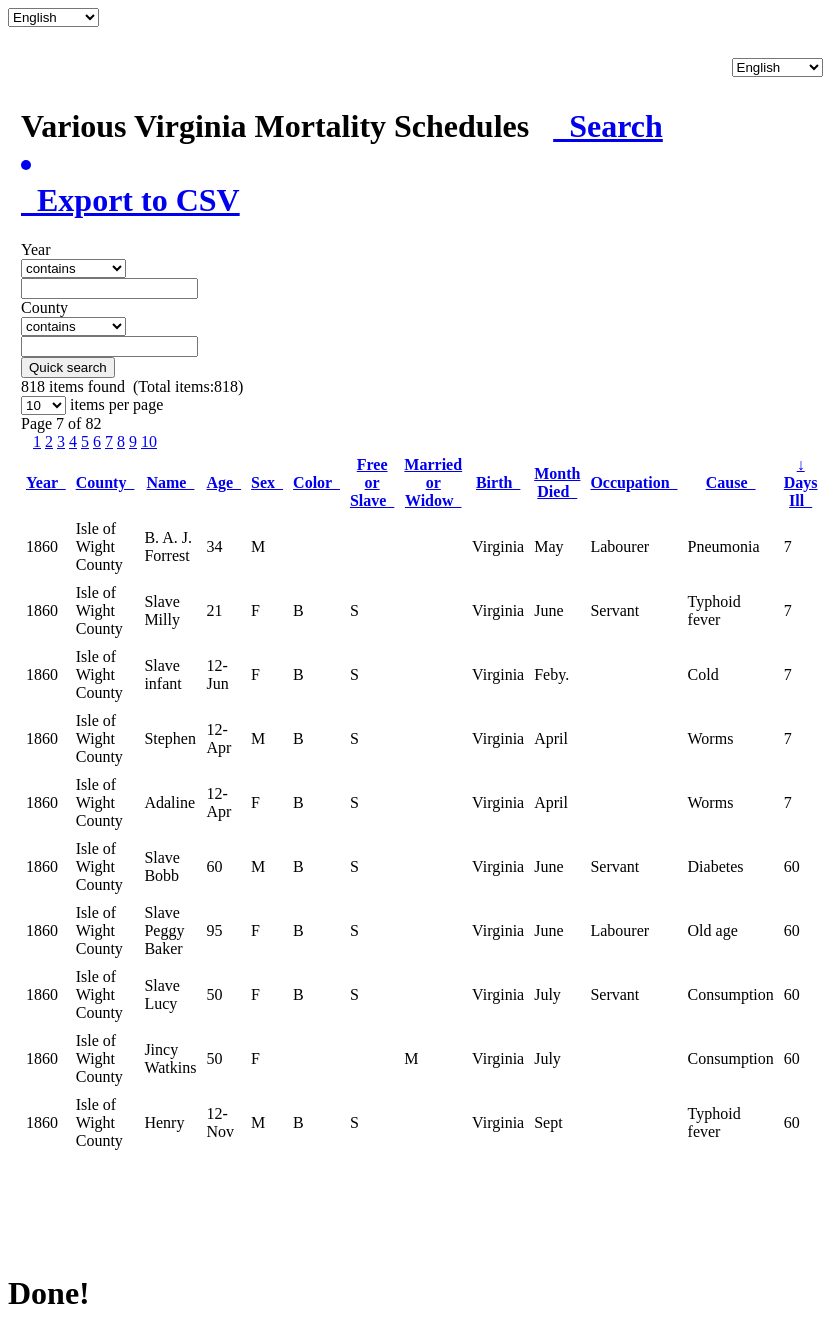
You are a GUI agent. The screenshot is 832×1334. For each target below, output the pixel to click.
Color (316, 482)
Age (223, 482)
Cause (731, 482)
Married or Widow (433, 482)
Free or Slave (372, 482)
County (105, 482)
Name (170, 482)
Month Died (557, 482)
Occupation (633, 482)
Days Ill (801, 482)
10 (149, 441)
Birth (498, 482)
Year (46, 482)
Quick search (68, 367)
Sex (267, 482)
